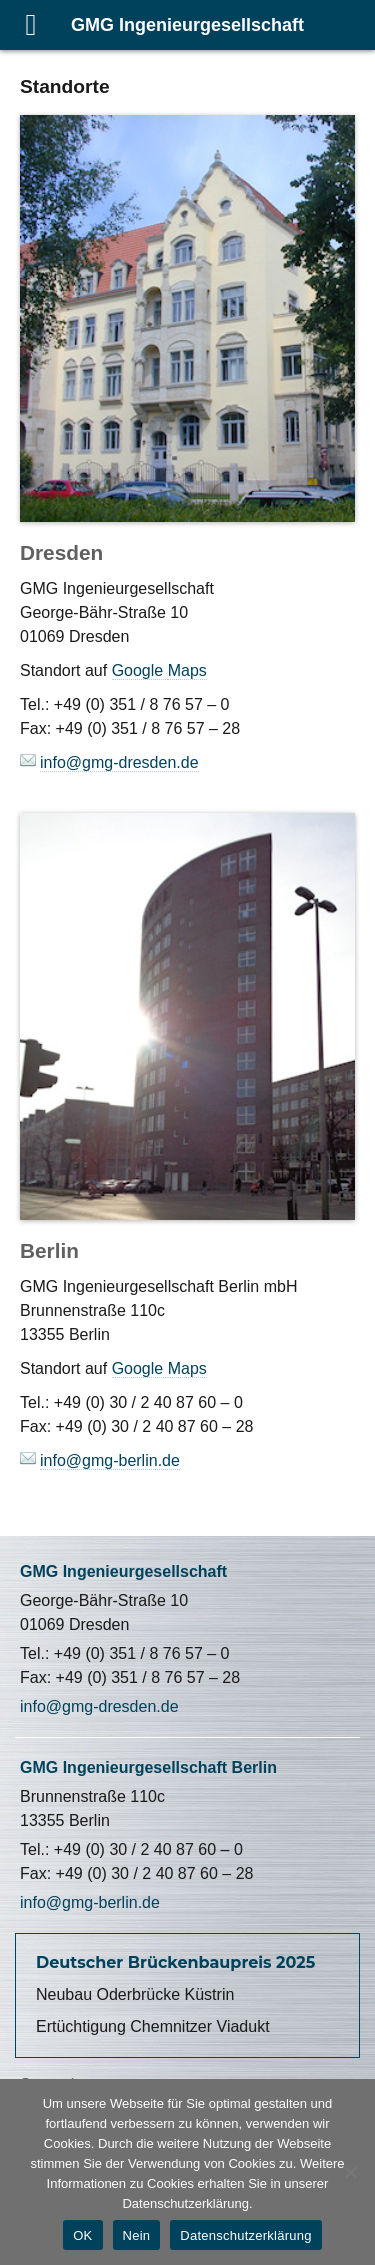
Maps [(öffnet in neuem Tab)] (187, 670)
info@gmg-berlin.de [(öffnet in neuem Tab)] (110, 1460)
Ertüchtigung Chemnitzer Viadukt (153, 2026)
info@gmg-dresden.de (99, 1706)
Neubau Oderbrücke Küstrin (135, 1994)
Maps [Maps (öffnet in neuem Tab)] (187, 1368)
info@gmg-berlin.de (90, 1902)
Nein (137, 2235)
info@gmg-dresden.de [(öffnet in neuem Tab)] (119, 762)
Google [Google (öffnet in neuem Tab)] (140, 670)
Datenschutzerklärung (245, 2235)
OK (82, 2235)
